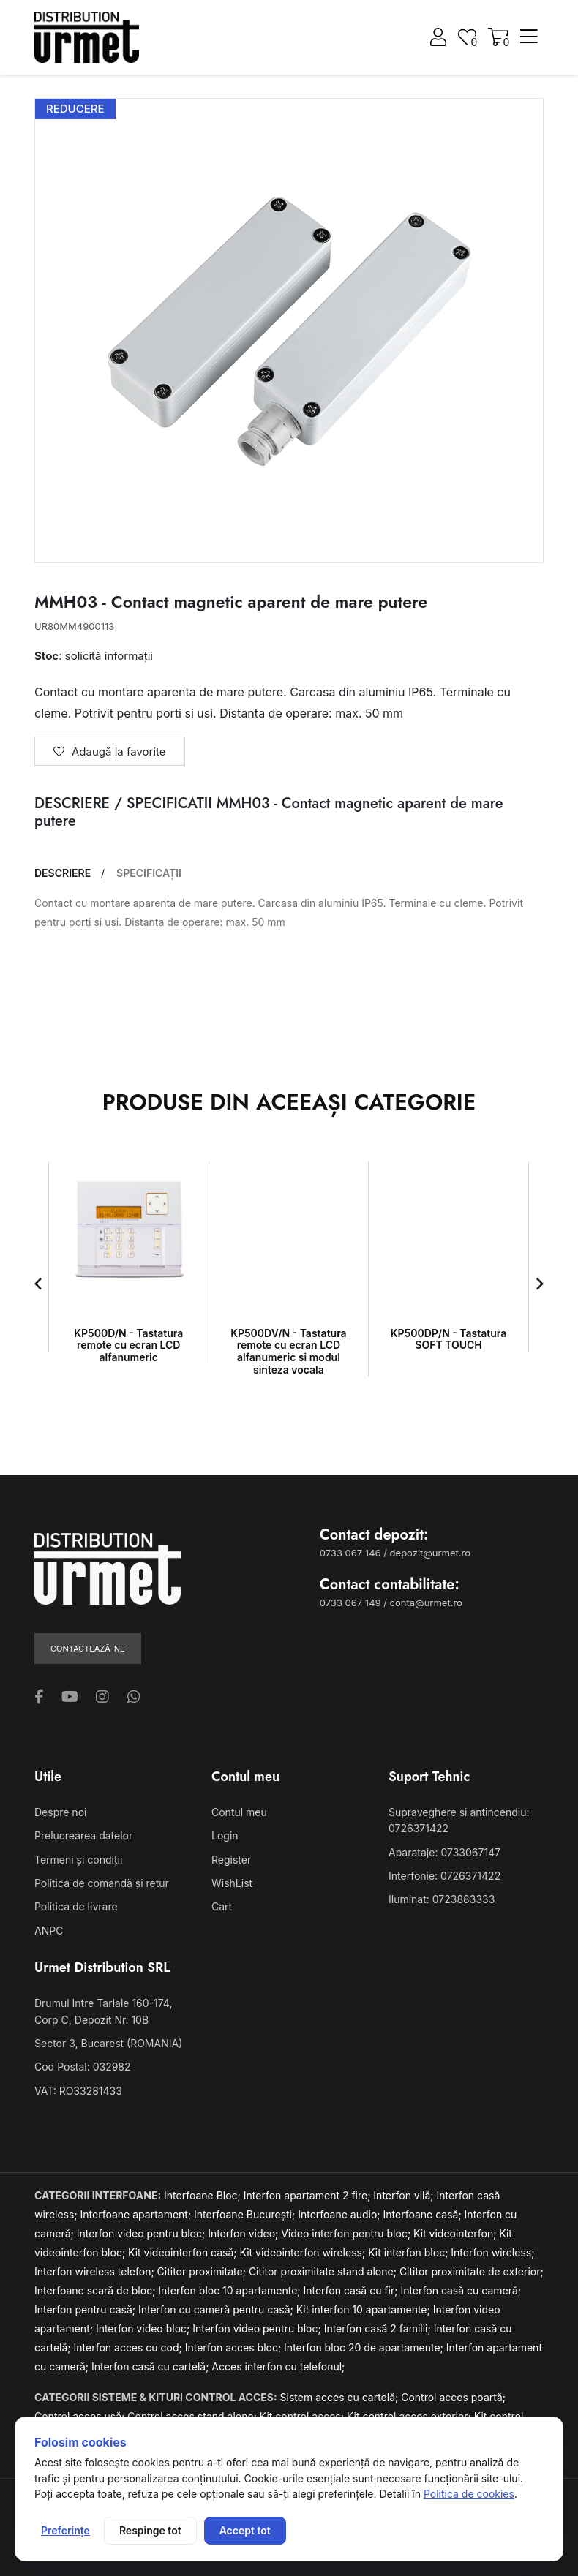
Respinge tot (150, 2530)
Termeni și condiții (78, 1859)
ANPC (48, 1930)
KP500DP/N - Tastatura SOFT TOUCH (449, 1339)
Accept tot (245, 2530)
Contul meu (239, 1812)
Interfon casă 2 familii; (379, 2328)
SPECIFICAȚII (148, 873)
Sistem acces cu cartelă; (341, 2397)
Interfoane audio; (340, 2214)
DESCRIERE (62, 873)
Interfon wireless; (492, 2252)
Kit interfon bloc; (409, 2252)
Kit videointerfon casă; (183, 2252)
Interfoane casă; (424, 2214)
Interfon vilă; (404, 2195)
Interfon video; (244, 2233)
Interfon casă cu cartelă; (151, 2366)
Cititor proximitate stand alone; (324, 2271)
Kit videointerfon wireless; (304, 2252)
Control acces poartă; (453, 2397)
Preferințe (65, 2530)
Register (231, 1859)
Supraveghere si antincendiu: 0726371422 (459, 1820)
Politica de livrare (76, 1906)
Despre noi (60, 1812)
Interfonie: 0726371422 (444, 1875)
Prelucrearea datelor (83, 1835)
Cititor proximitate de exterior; (471, 2271)
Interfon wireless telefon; (95, 2271)
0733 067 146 (350, 1553)
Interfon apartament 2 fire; (309, 2195)
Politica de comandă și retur (101, 1883)
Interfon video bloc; (144, 2328)
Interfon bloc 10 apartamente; (230, 2290)
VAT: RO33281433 (78, 2090)
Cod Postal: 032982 (82, 2066)
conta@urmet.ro (426, 1602)
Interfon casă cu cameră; (460, 2290)
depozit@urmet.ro (430, 1553)
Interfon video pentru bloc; (142, 2233)
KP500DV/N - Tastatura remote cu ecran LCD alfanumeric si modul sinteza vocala (288, 1351)
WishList (231, 1883)
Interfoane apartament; (137, 2214)
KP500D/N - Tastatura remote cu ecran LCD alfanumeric (128, 1345)
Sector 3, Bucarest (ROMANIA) (108, 2043)
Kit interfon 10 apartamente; (364, 2309)
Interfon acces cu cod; (129, 2347)
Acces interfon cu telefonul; (278, 2366)
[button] (38, 1284)
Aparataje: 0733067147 (444, 1852)
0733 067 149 (350, 1602)
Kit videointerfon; (456, 2233)
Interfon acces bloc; (234, 2347)
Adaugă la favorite (109, 751)
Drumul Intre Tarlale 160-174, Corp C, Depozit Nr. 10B (103, 2011)
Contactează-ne (87, 1648)
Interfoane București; (246, 2214)
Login (225, 1835)
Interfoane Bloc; (204, 2195)
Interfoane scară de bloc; (96, 2290)
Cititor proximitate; (203, 2271)
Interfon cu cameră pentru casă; (217, 2309)
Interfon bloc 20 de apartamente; (365, 2347)
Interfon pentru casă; (86, 2309)
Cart (221, 1906)
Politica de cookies (469, 2494)
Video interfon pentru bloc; (347, 2233)
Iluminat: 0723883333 (442, 1899)
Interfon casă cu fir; (351, 2290)
